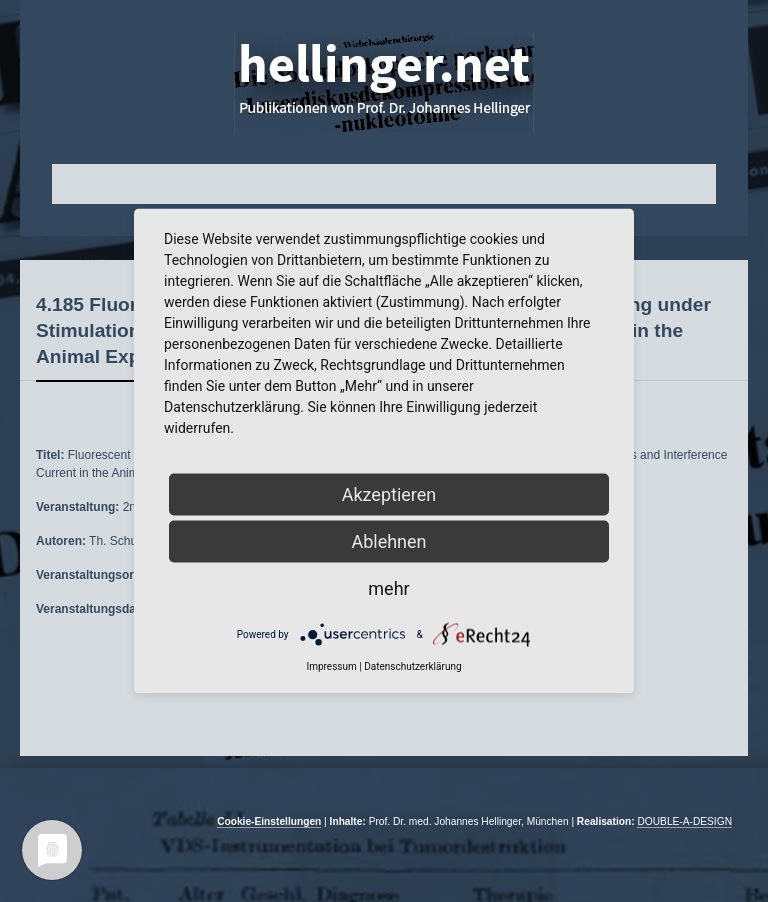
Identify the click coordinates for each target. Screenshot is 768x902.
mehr (388, 588)
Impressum (331, 666)
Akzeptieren (389, 494)
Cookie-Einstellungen (269, 821)
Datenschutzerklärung (412, 666)
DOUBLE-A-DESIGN (684, 821)
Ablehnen (388, 541)
